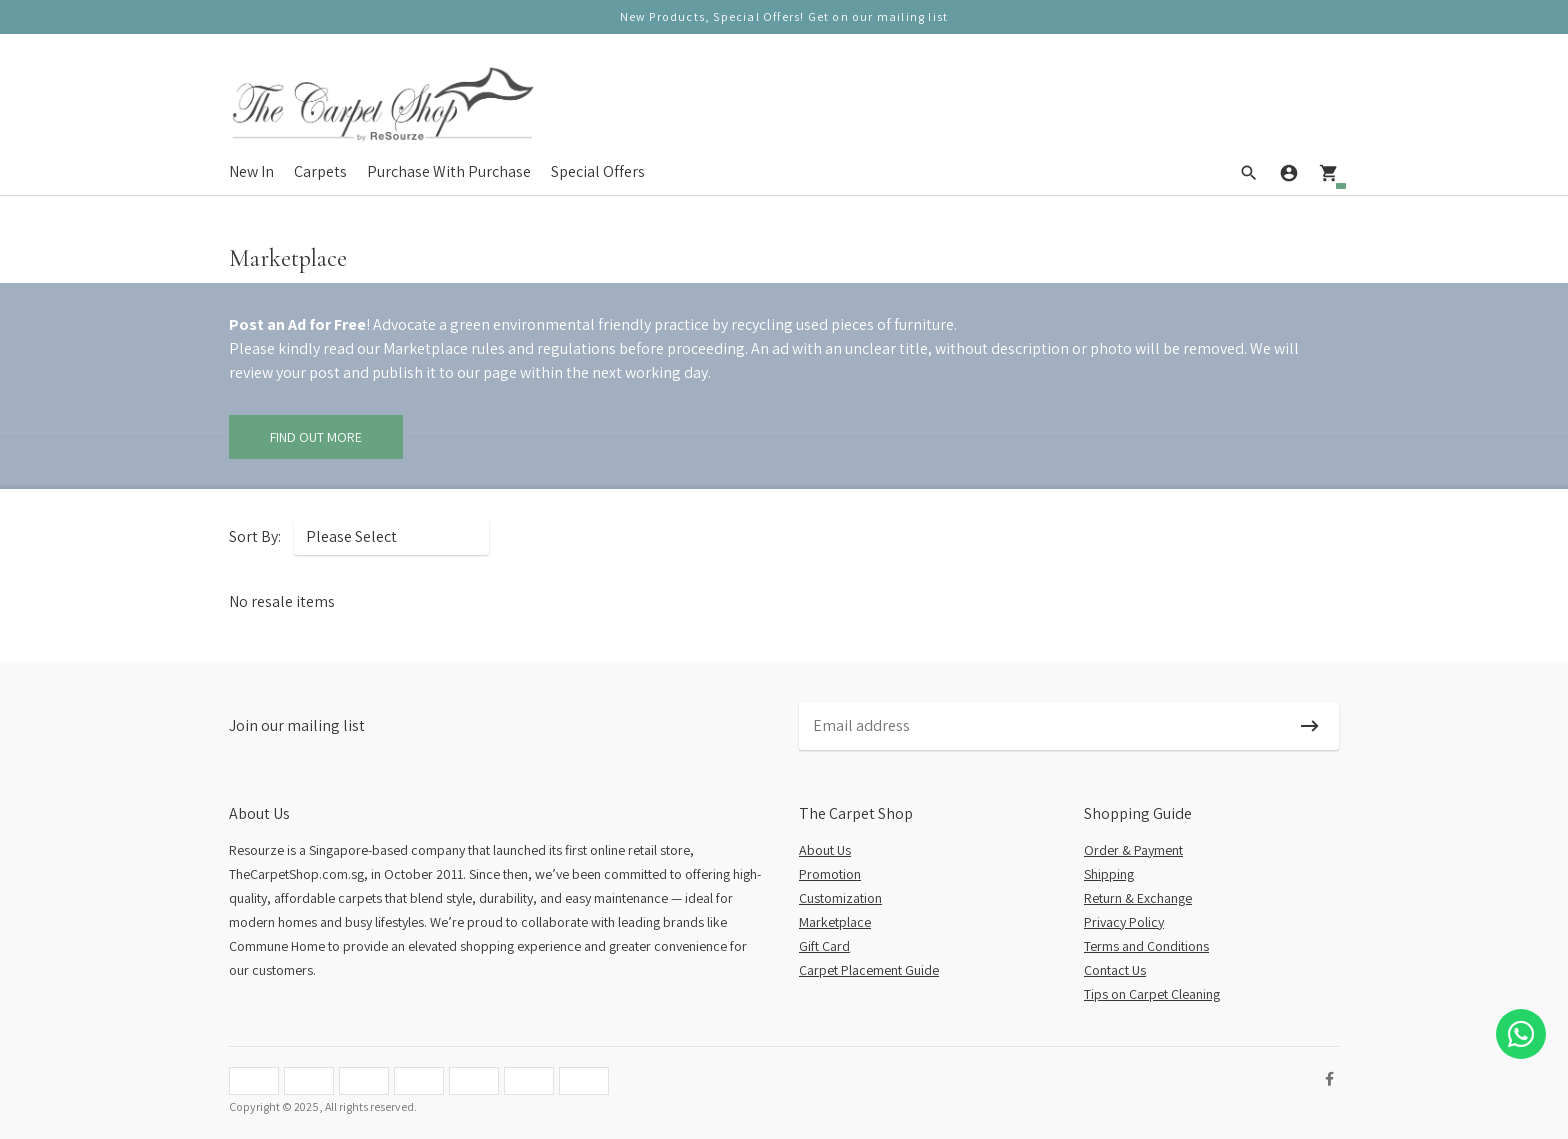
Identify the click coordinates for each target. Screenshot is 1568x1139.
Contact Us (1115, 970)
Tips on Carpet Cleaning (1152, 994)
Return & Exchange (1138, 898)
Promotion (830, 874)
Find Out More (316, 437)
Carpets (320, 171)
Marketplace (835, 922)
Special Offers (598, 171)
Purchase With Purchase (449, 171)
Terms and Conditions (1146, 946)
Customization (840, 898)
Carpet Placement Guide (869, 970)
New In (251, 171)
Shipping (1109, 874)
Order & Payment (1133, 850)
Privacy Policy (1124, 922)
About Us (825, 850)
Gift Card (824, 946)
